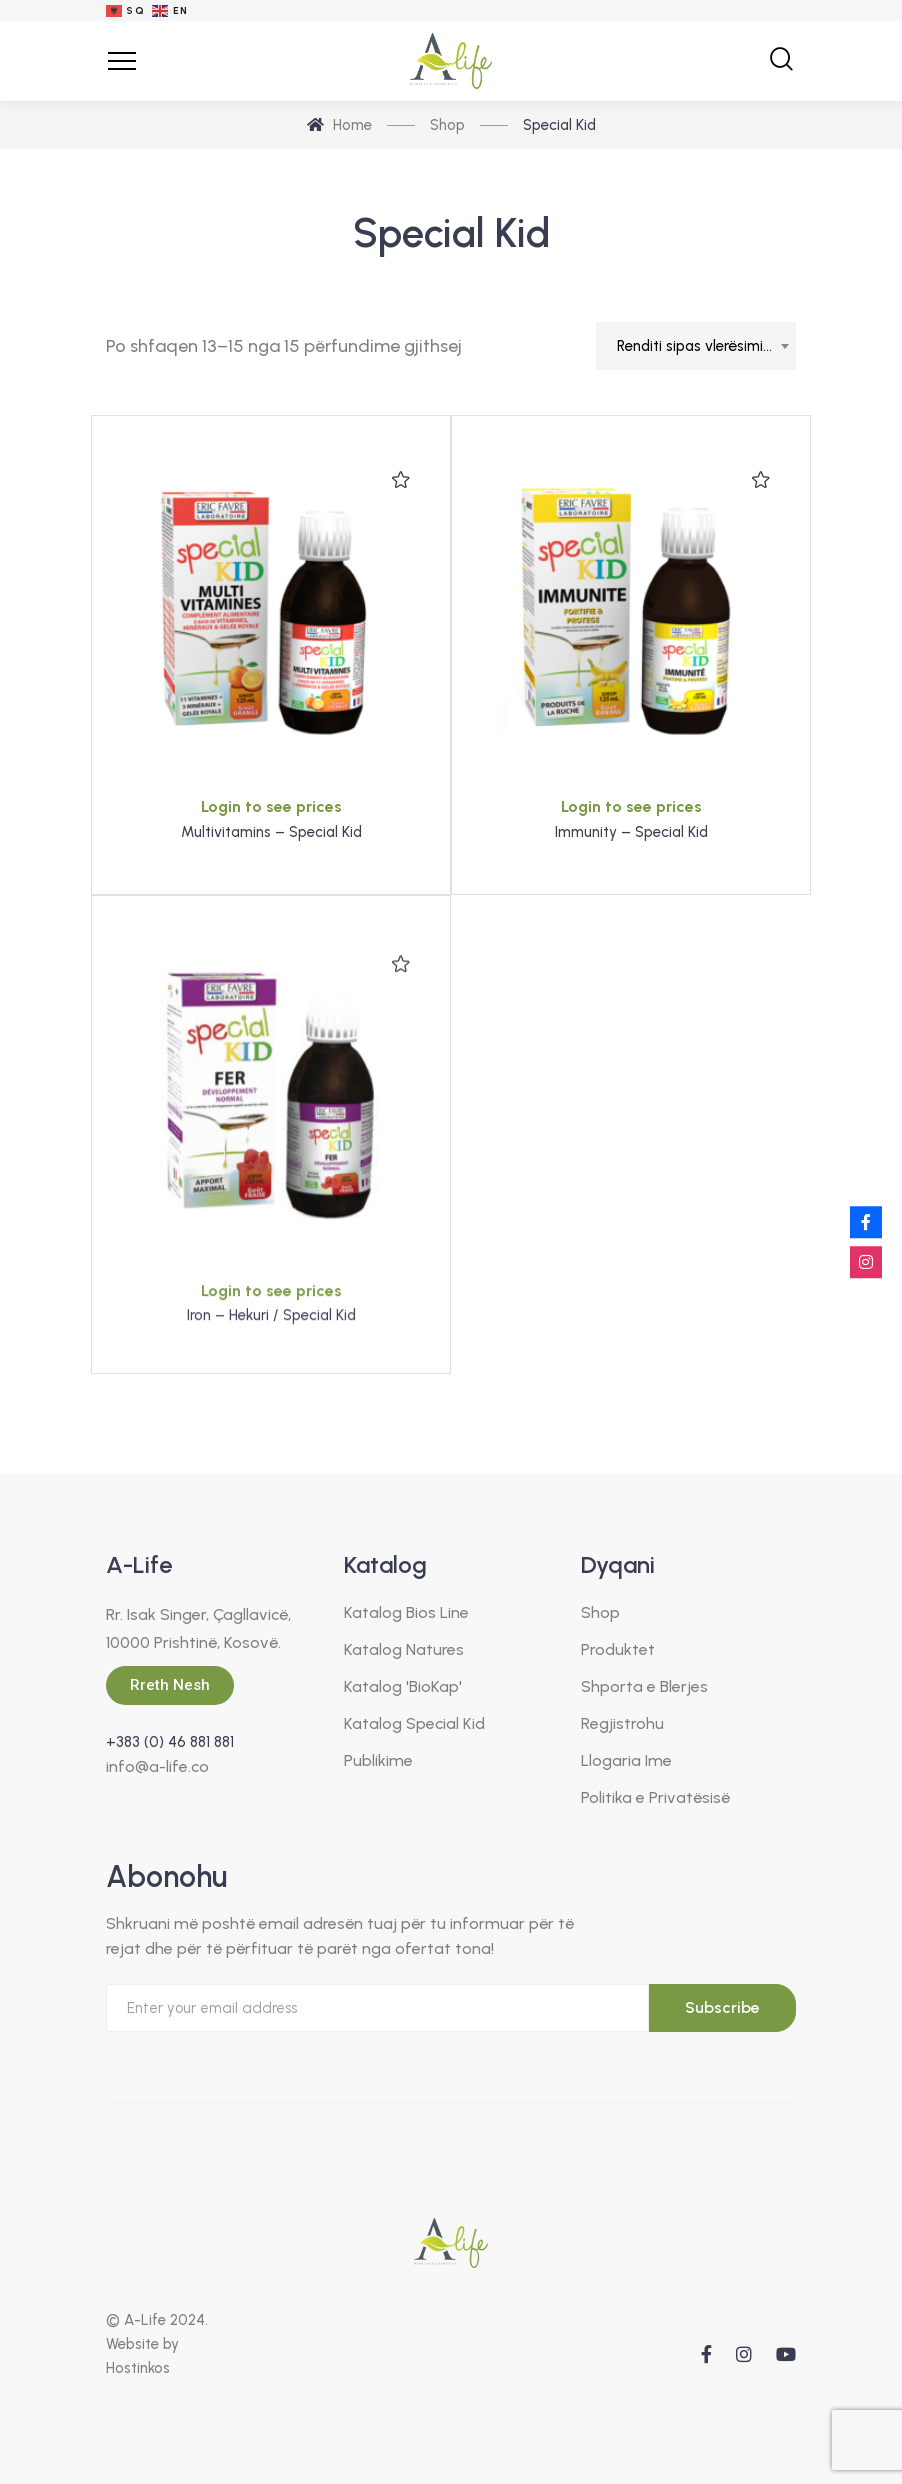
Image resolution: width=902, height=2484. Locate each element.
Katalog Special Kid (414, 1723)
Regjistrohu (622, 1723)
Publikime (378, 1760)
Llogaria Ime (626, 1760)
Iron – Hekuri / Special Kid (271, 1364)
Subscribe (722, 2007)
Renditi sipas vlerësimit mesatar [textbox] (706, 346)
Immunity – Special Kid (631, 832)
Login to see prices (271, 806)
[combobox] (696, 346)
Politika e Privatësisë (655, 1797)
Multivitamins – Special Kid (271, 832)
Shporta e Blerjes (644, 1686)
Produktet (618, 1649)
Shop (600, 1612)
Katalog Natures (404, 1649)
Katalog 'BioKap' (403, 1686)
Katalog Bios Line (406, 1612)
